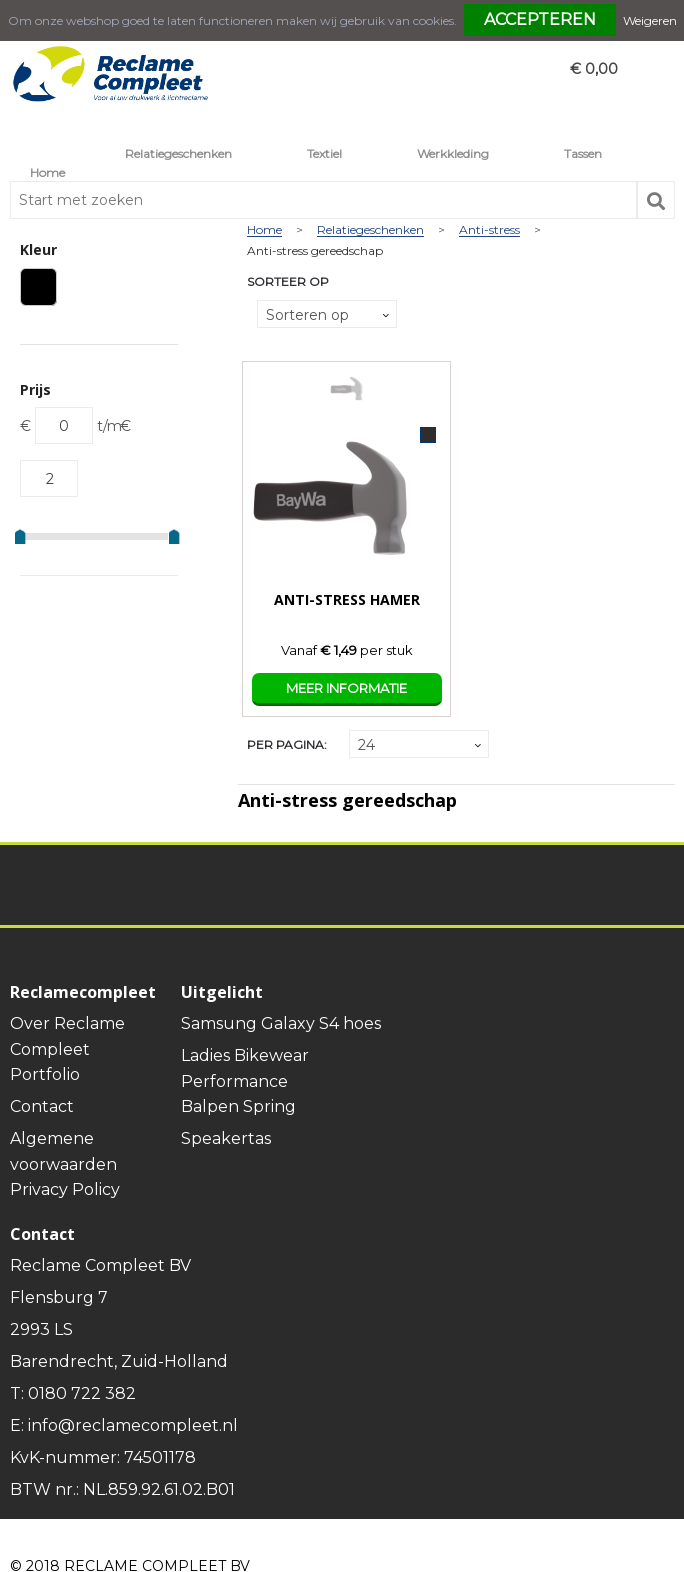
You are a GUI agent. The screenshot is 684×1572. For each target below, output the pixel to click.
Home (47, 172)
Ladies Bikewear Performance (245, 1068)
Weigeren (650, 20)
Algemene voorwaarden (63, 1151)
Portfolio (45, 1074)
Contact (42, 1106)
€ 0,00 (594, 69)
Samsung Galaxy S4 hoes (281, 1023)
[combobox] (323, 200)
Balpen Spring (238, 1106)
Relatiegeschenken (178, 153)
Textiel (324, 153)
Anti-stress (489, 230)
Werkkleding (453, 153)
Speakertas (226, 1138)
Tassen (583, 153)
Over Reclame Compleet (67, 1036)
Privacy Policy (65, 1189)
